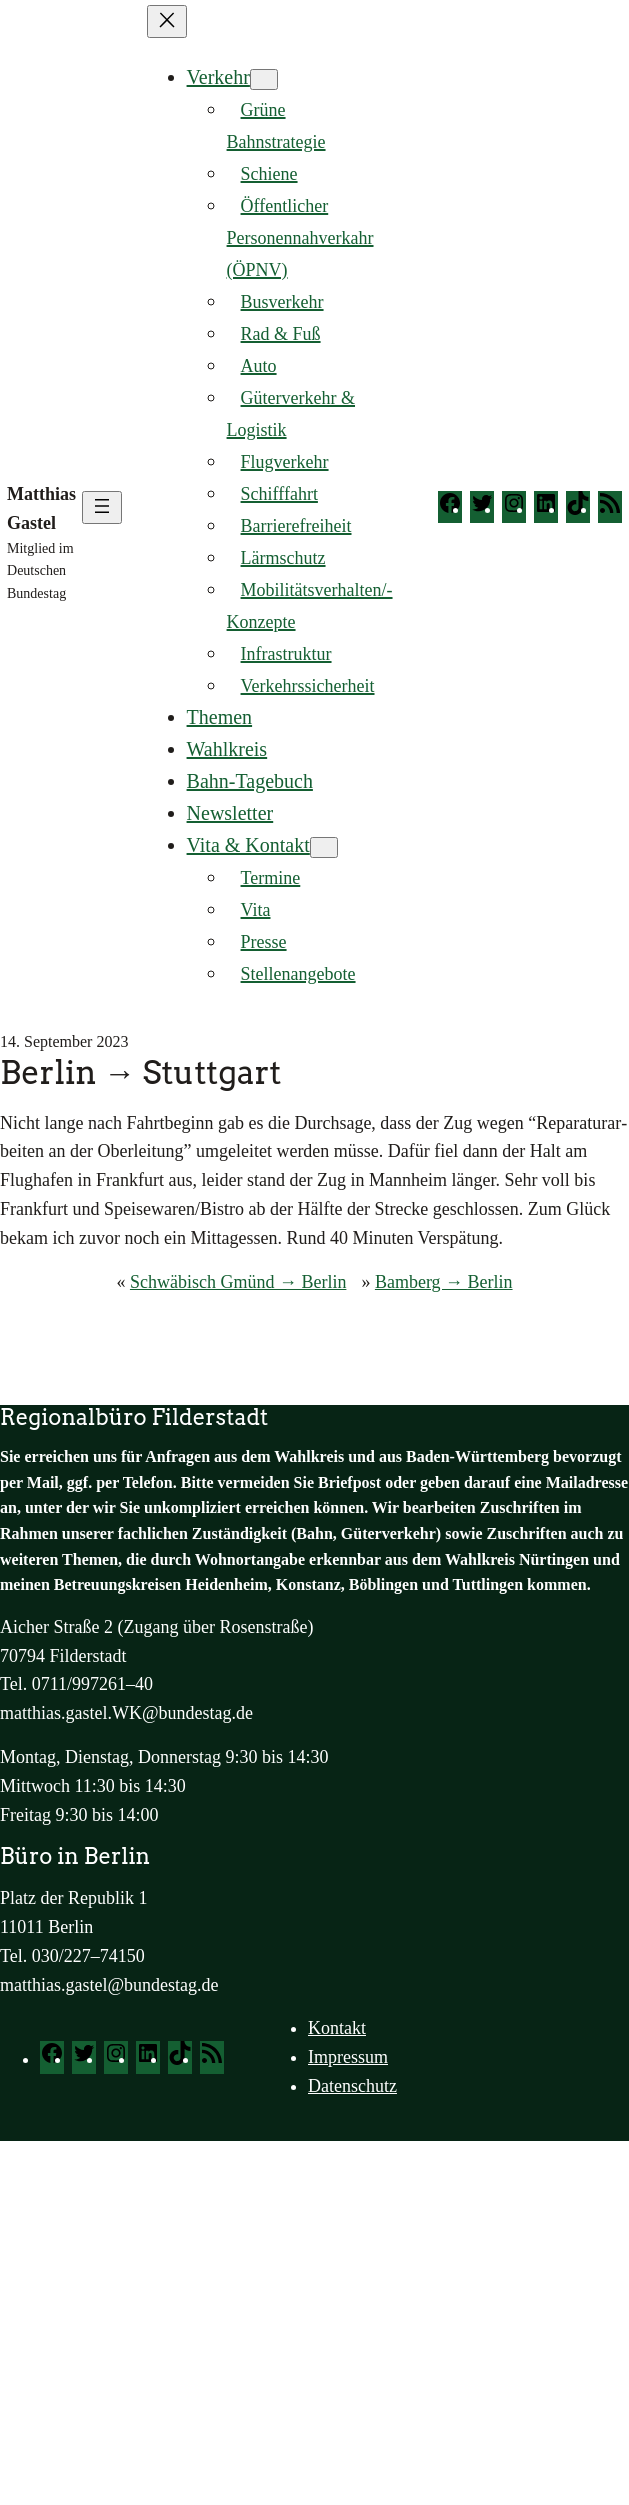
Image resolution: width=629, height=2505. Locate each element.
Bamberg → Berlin (444, 1282)
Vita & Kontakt (248, 845)
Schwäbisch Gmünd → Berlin (238, 1282)
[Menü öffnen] (102, 507)
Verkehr (218, 77)
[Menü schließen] (167, 21)
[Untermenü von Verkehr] (264, 79)
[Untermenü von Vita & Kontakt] (324, 847)
